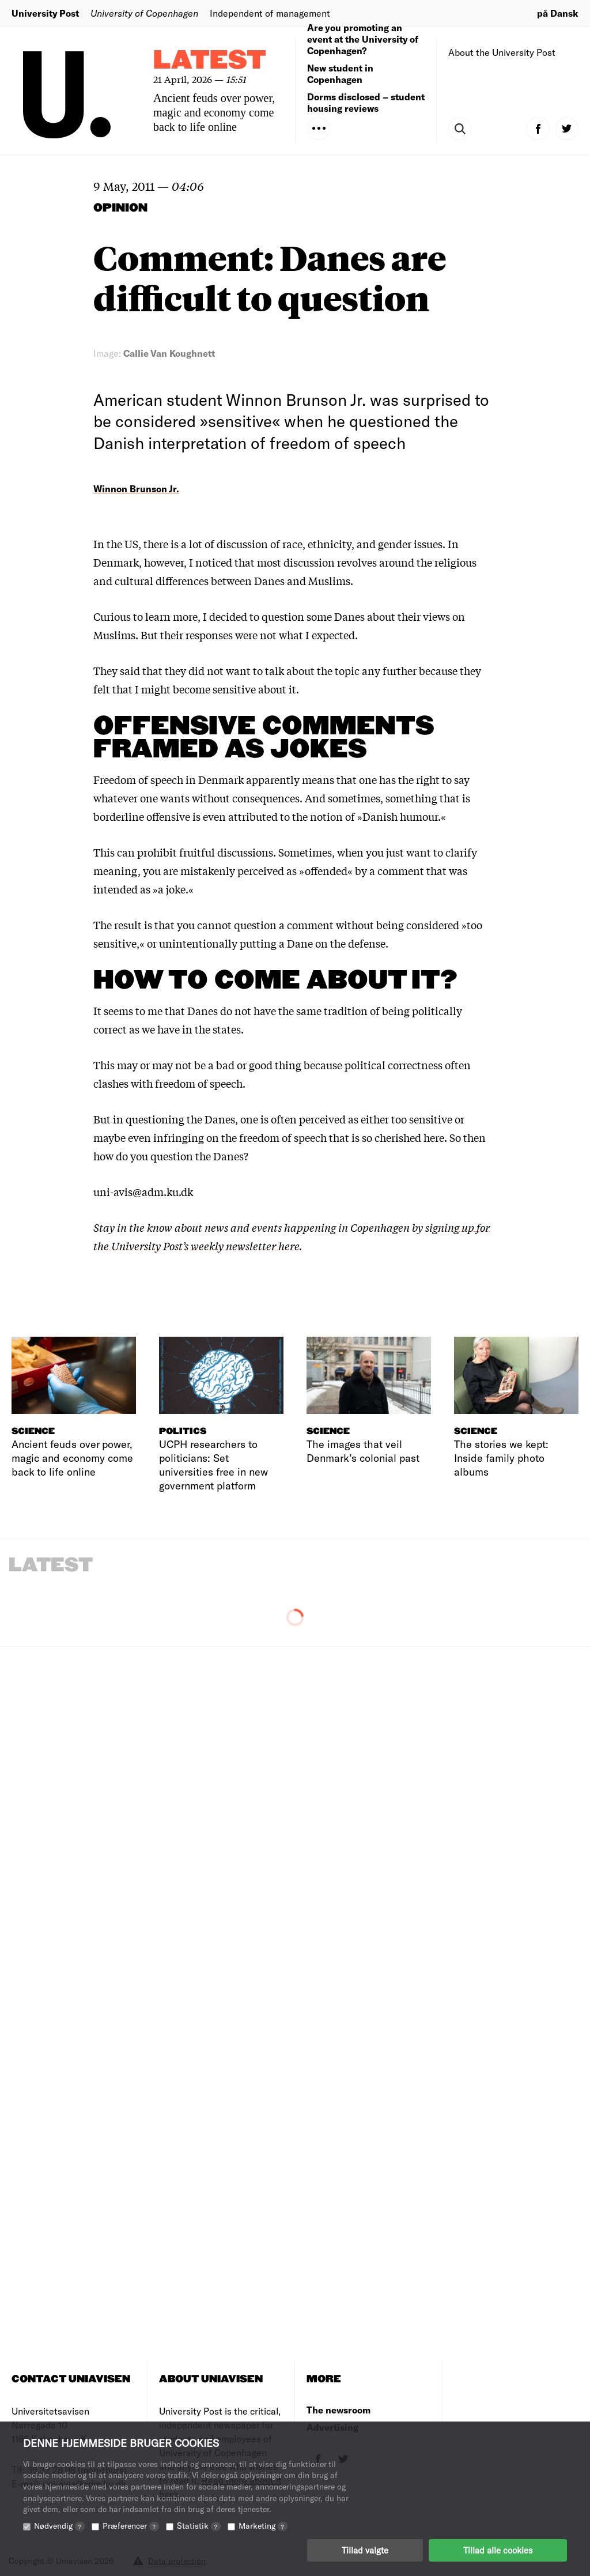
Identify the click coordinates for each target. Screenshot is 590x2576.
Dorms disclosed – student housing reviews (366, 102)
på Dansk (557, 12)
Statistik (199, 2525)
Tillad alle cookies (497, 2550)
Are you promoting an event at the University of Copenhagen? (362, 39)
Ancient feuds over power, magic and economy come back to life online (214, 112)
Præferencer (131, 2525)
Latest (209, 61)
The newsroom (338, 2409)
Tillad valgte (365, 2550)
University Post (45, 12)
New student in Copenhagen (340, 73)
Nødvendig (59, 2525)
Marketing (263, 2525)
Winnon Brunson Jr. (136, 488)
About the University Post (501, 52)
